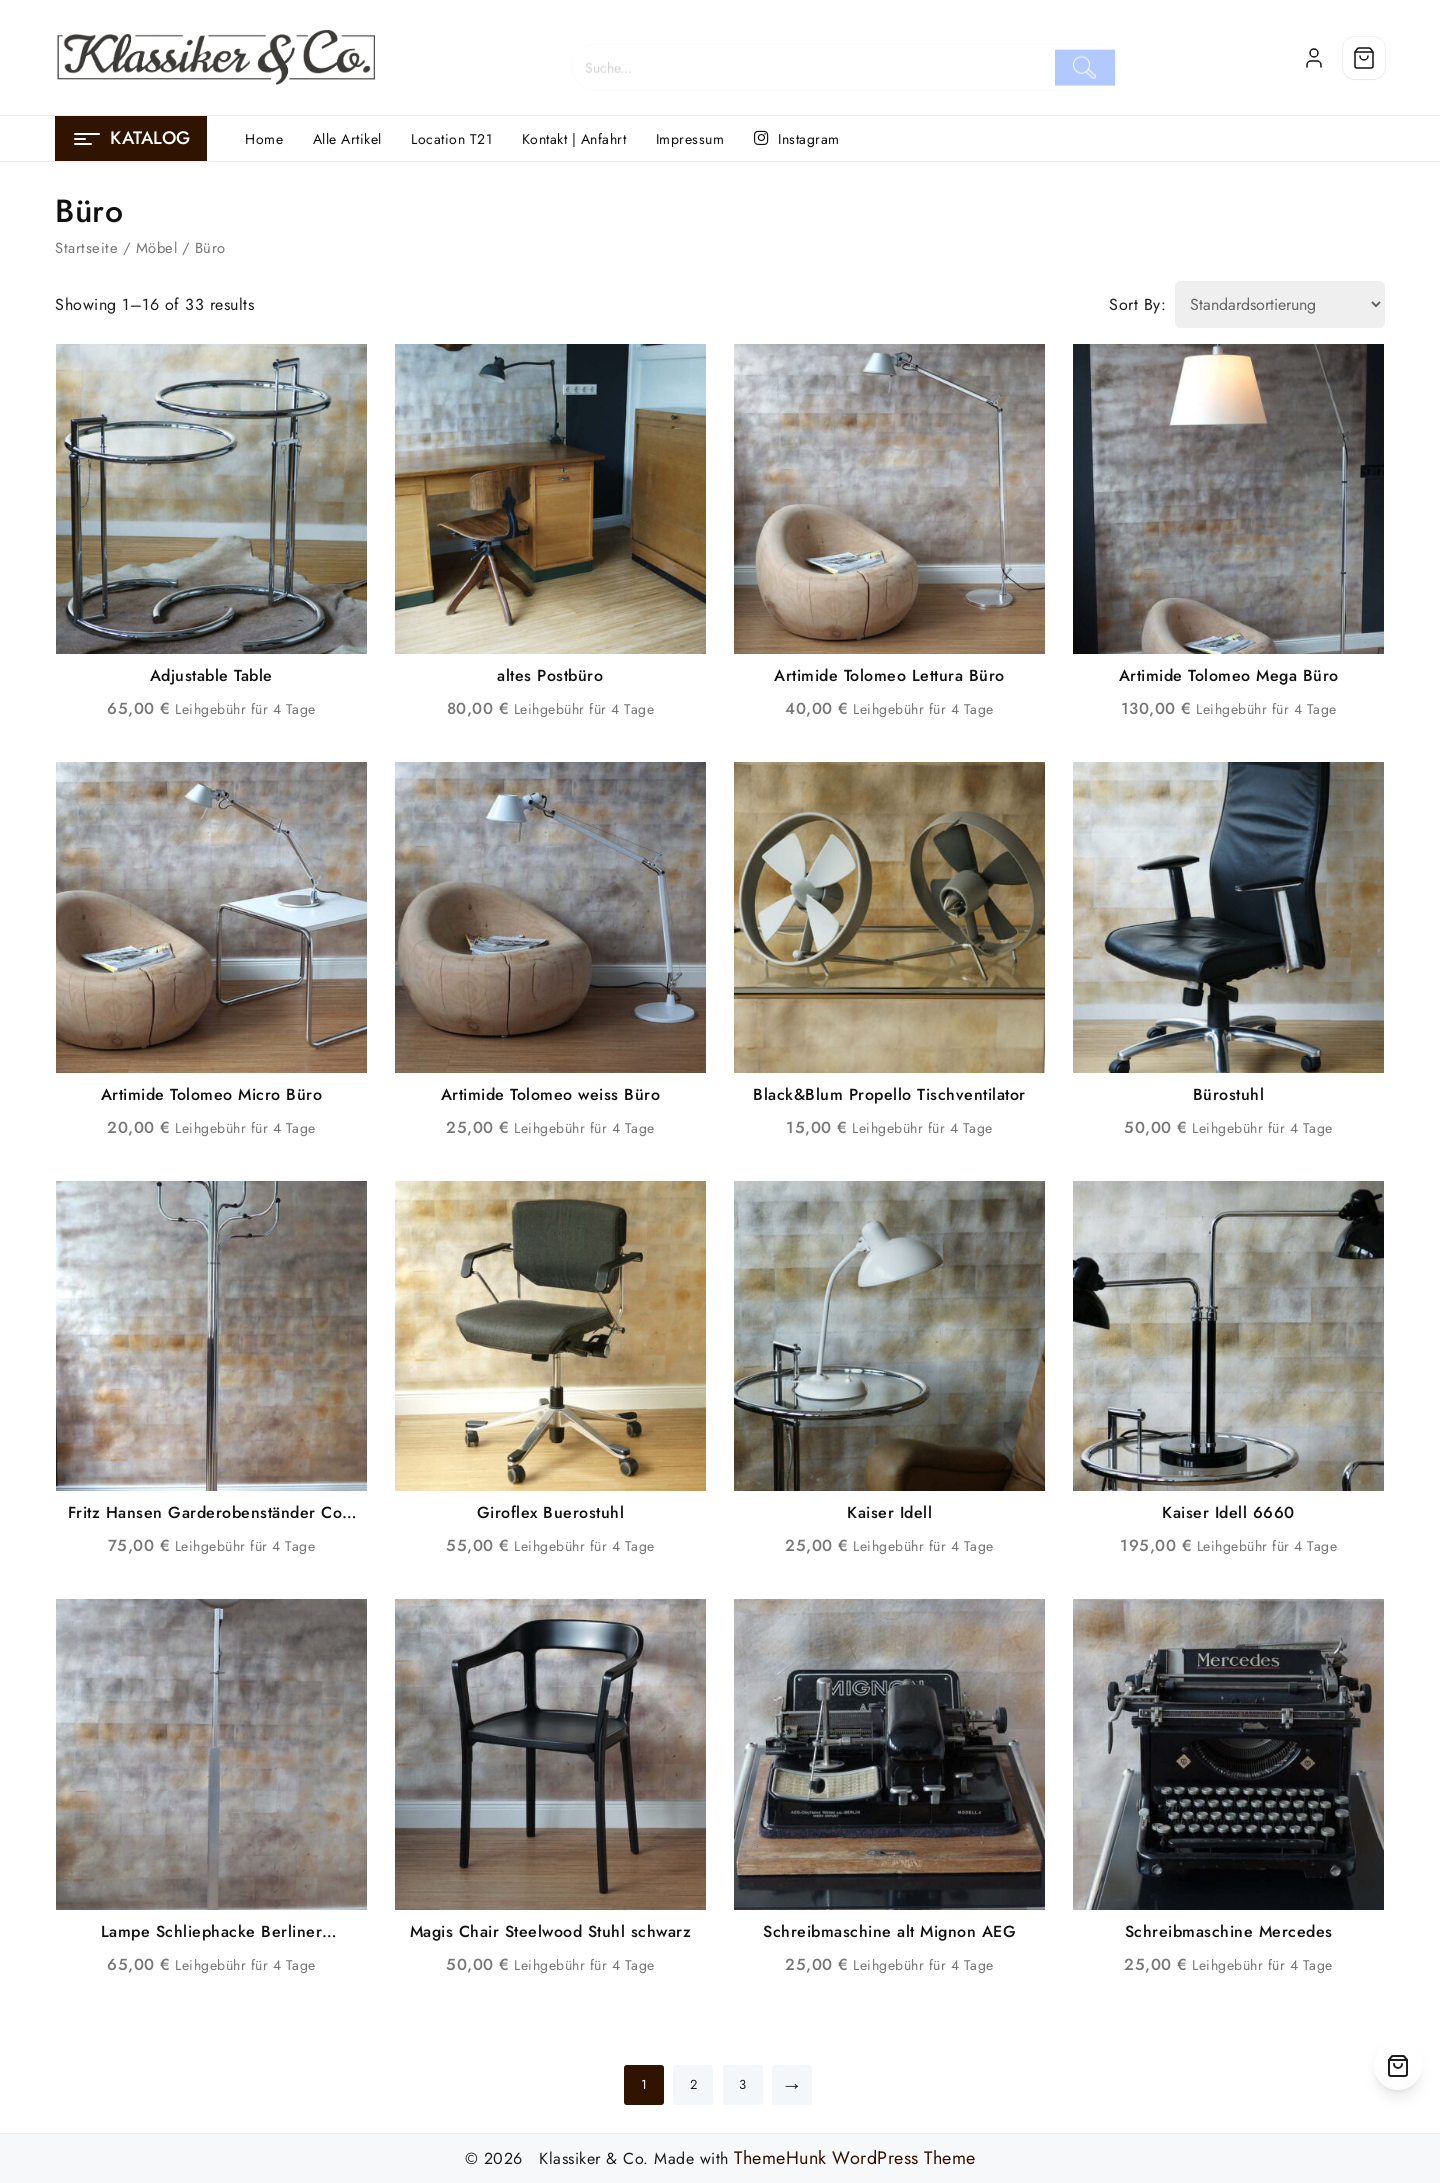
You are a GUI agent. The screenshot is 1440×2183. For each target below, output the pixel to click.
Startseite (86, 248)
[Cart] (1364, 58)
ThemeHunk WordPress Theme (855, 2158)
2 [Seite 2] (694, 2084)
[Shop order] (1280, 304)
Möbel (157, 248)
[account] (1314, 58)
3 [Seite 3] (743, 2084)
